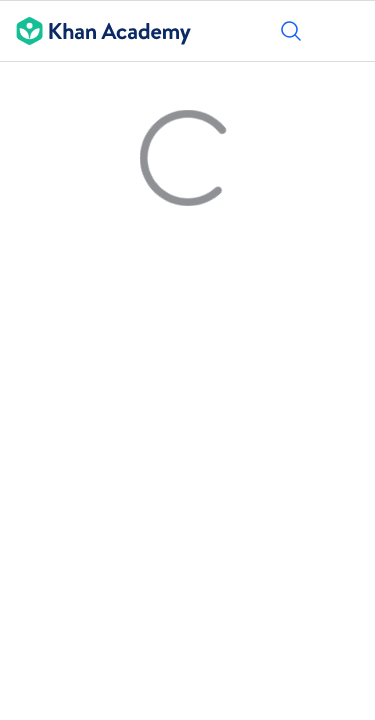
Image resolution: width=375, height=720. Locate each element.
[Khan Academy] (95, 31)
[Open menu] (347, 31)
